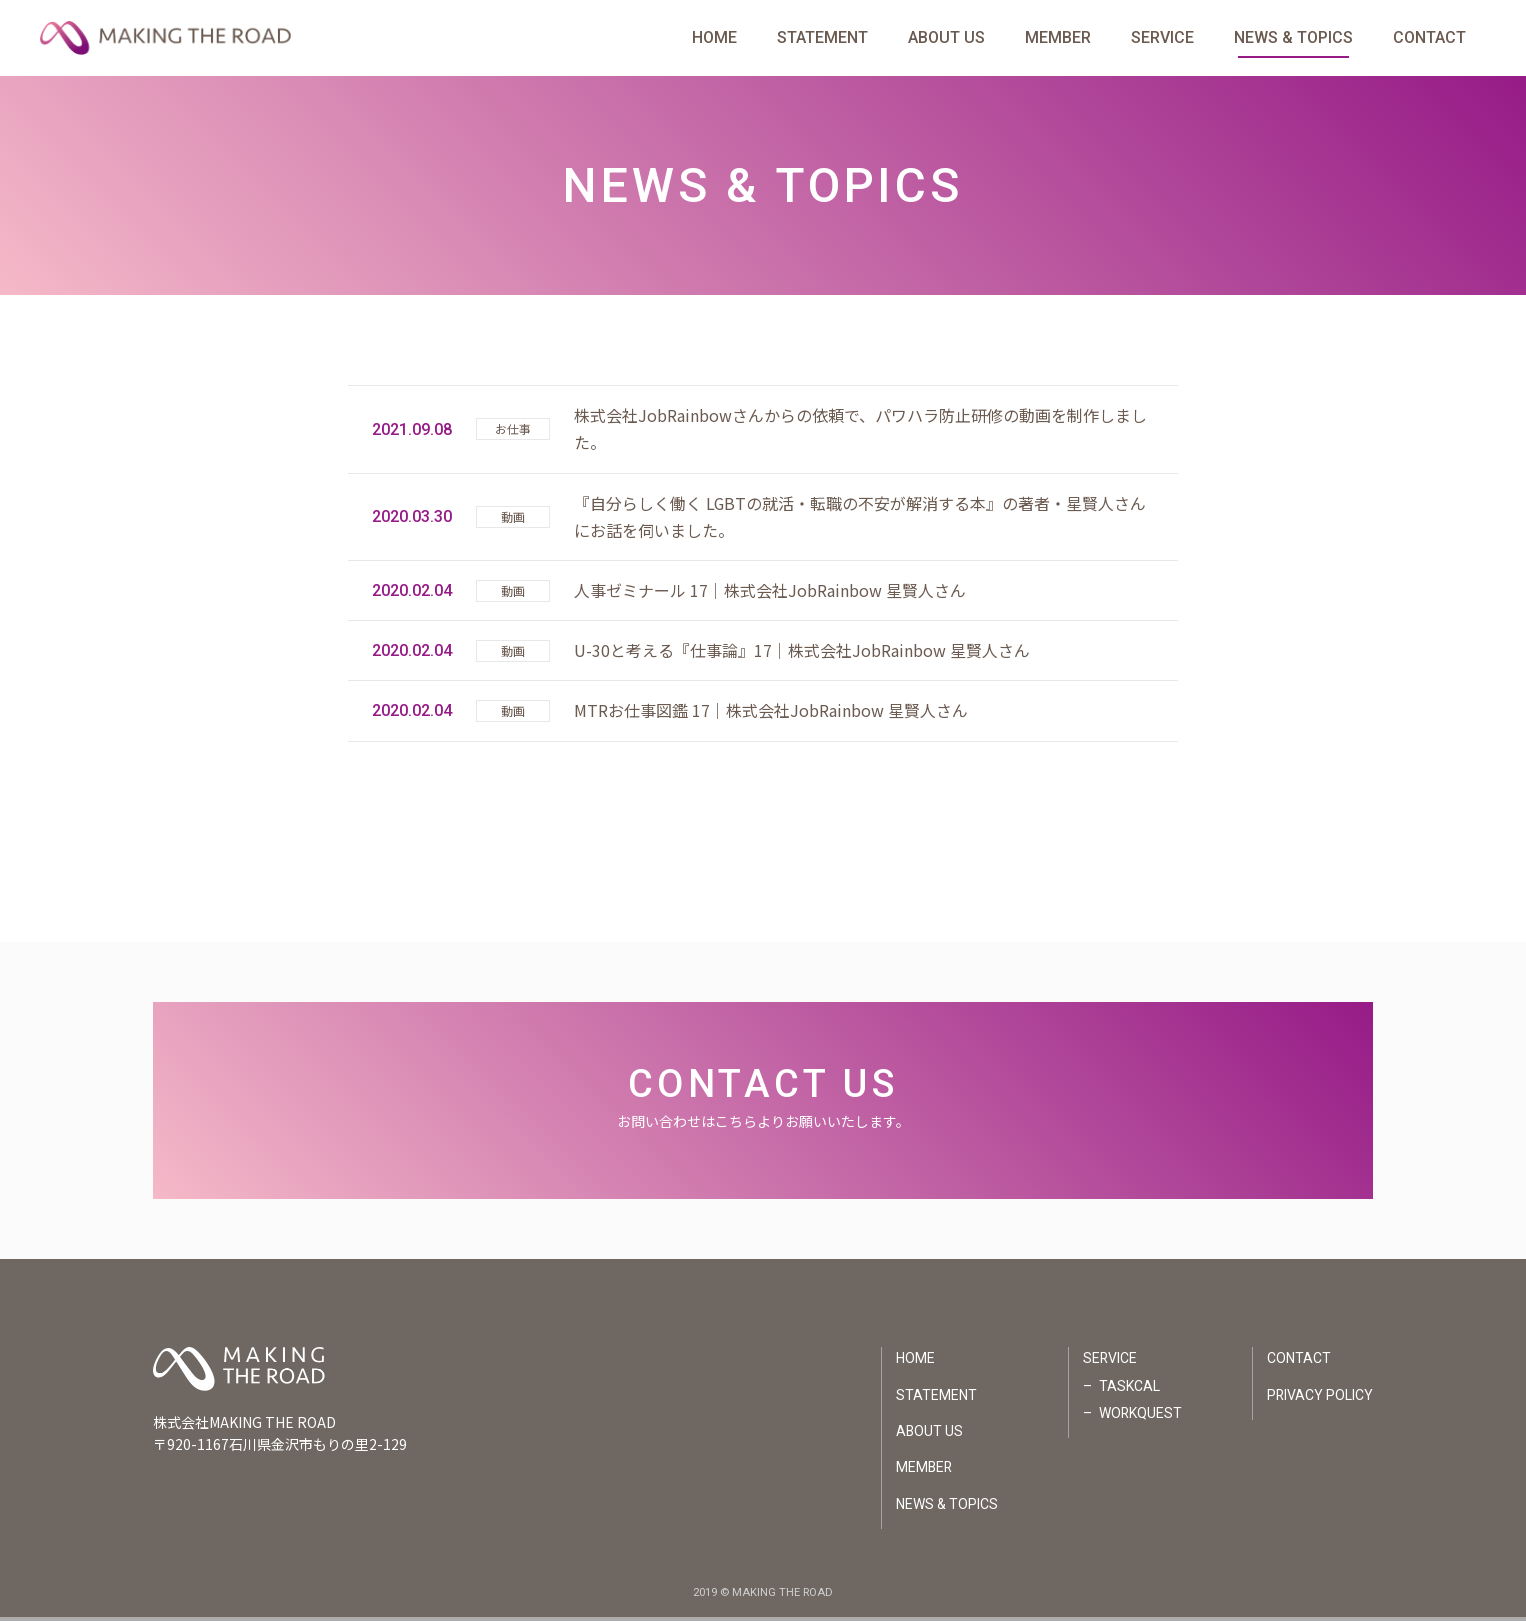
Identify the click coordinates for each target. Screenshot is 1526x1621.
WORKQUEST (1139, 1416)
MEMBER (1058, 39)
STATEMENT (822, 39)
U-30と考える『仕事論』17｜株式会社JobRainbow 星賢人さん (802, 653)
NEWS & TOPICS (1293, 39)
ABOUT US (946, 39)
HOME (714, 39)
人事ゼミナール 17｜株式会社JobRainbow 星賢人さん (770, 593)
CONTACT (1429, 39)
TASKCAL (1127, 1389)
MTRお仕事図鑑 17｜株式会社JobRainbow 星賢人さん (771, 714)
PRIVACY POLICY (1319, 1398)
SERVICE (1162, 39)
